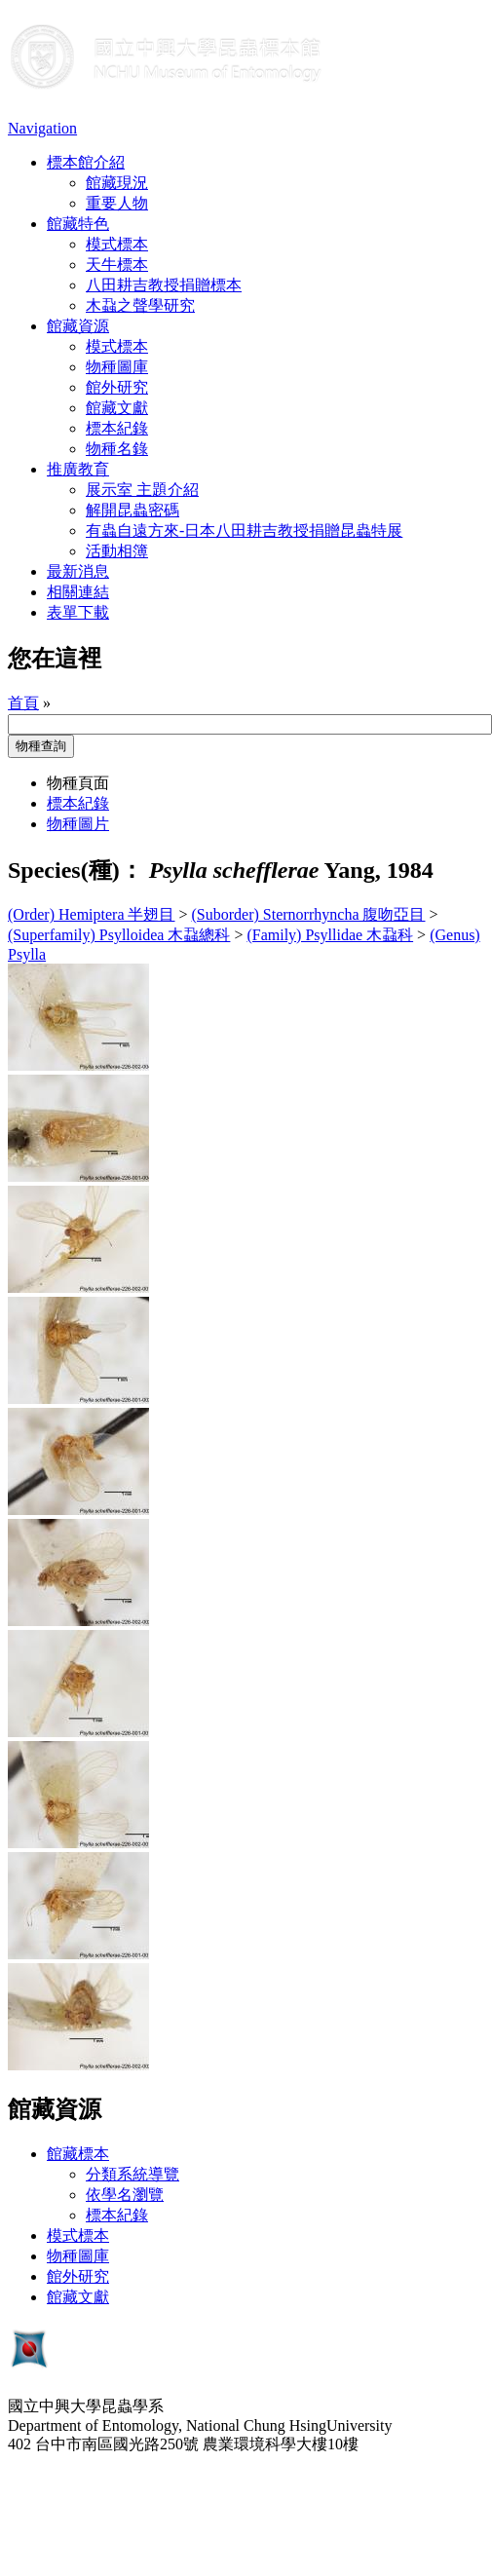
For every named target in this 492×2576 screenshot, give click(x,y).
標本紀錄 (117, 428)
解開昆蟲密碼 (132, 510)
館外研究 (117, 387)
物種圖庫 (117, 367)
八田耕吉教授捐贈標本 (164, 285)
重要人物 (117, 203)
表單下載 (78, 612)
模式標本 (117, 244)
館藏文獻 (117, 407)
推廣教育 (78, 469)
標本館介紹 (86, 162)
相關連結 (78, 592)
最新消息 (78, 571)
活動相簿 (117, 551)
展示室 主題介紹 (142, 489)
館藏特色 (78, 223)
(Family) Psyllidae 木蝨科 (329, 935)
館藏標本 (78, 2153)
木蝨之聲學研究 (140, 305)
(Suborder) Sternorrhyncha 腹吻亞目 (309, 914)
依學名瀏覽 (125, 2194)
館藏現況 (117, 182)
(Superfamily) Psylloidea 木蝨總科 (119, 935)
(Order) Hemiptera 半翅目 (91, 914)
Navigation (42, 128)
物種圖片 (78, 823)
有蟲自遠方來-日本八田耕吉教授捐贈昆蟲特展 (244, 530)
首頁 (23, 703)
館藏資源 (78, 326)
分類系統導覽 (132, 2174)
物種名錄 (117, 448)
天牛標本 (117, 264)
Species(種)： (75, 870)
